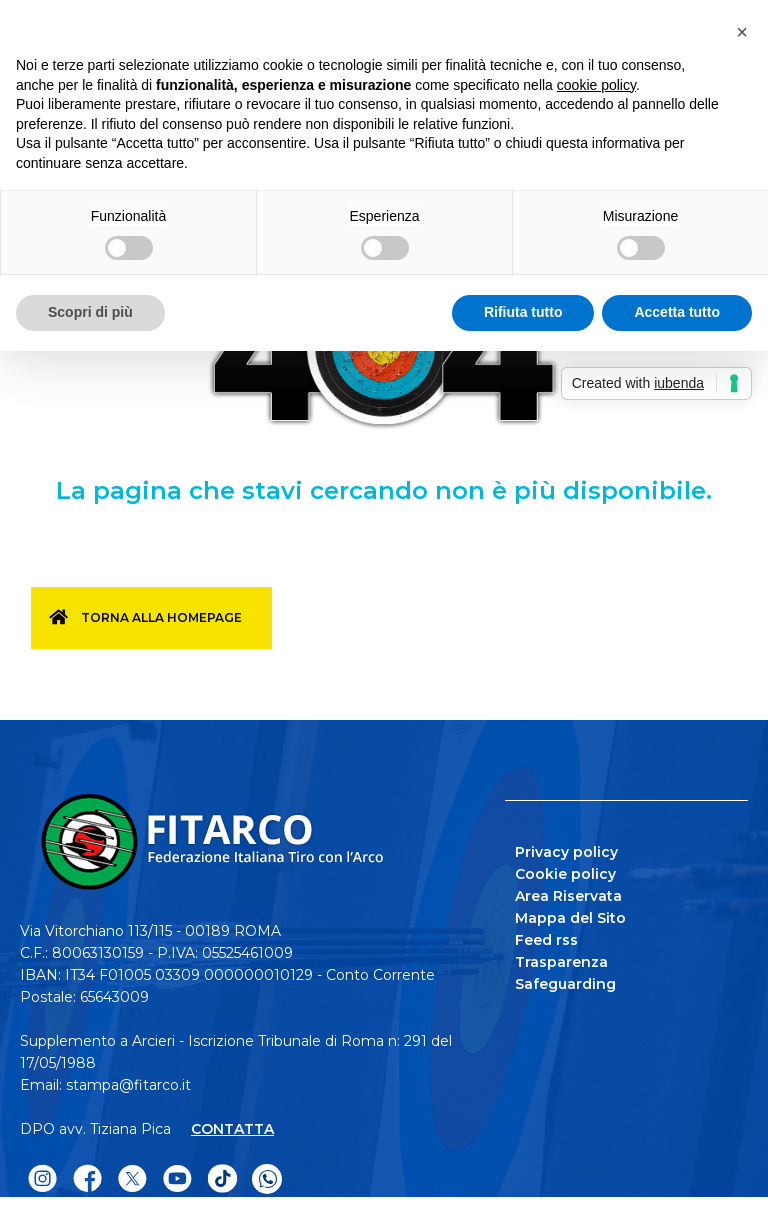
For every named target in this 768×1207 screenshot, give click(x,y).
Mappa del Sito (570, 918)
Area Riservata (568, 896)
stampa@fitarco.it (128, 1085)
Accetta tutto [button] (677, 312)
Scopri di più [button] (90, 312)
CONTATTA (232, 1129)
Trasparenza (561, 962)
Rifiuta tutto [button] (523, 312)
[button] (742, 32)
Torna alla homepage (161, 617)
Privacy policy (566, 852)
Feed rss (546, 940)
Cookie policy (565, 874)
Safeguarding (565, 984)
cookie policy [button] (596, 85)
